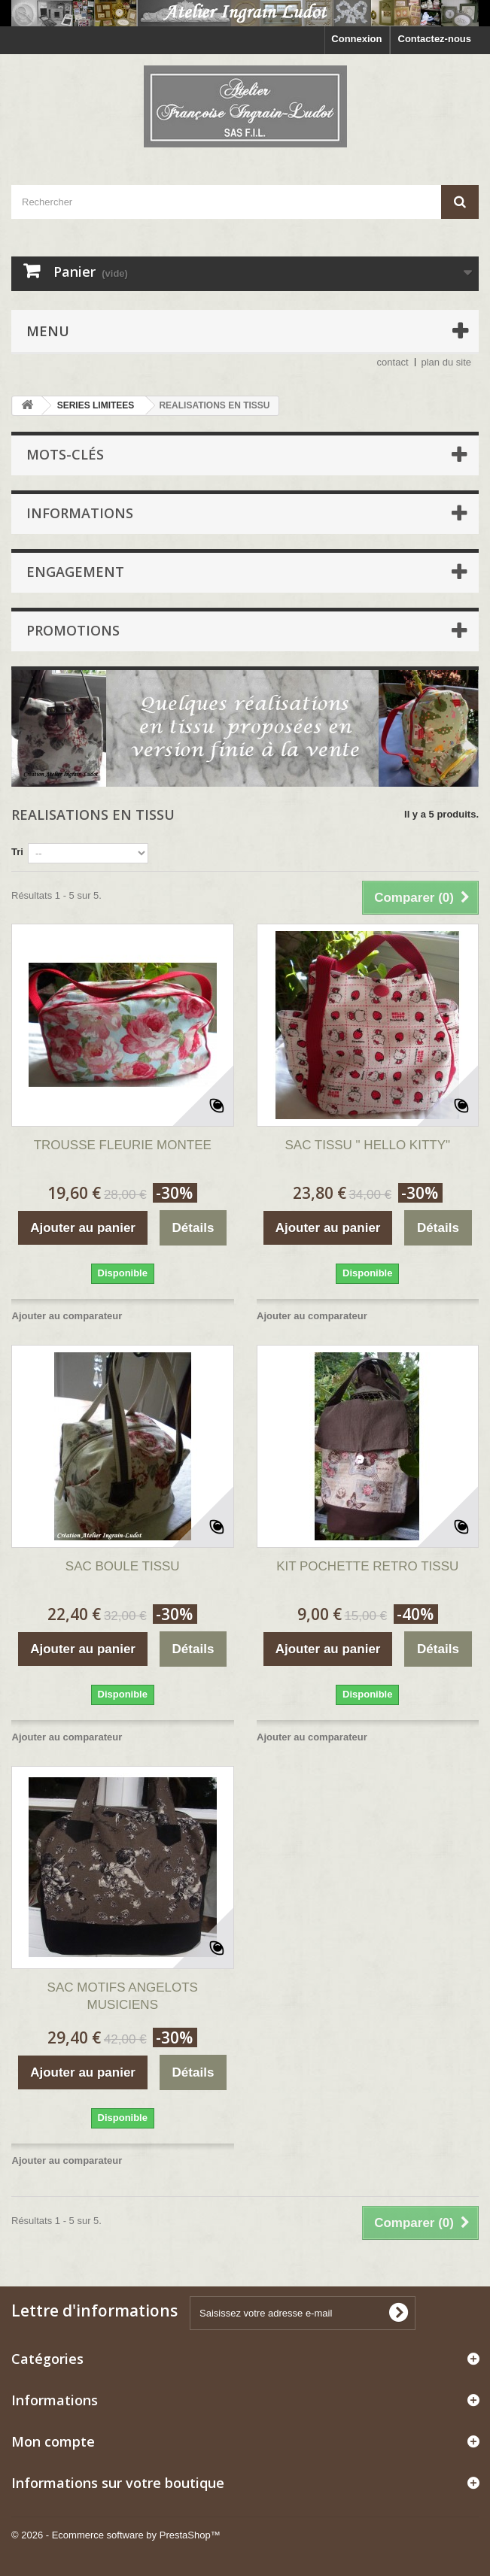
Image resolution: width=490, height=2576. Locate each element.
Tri (17, 851)
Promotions (73, 630)
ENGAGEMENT (75, 572)
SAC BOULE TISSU (122, 1566)
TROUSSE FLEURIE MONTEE (123, 1145)
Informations (79, 513)
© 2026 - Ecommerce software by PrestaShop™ (116, 2535)
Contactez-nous (435, 38)
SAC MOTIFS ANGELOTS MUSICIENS (122, 1996)
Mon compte (53, 2441)
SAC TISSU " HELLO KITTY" (367, 1145)
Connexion (356, 38)
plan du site (447, 362)
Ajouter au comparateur (67, 1315)
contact (393, 362)
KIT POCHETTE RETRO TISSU (367, 1566)
